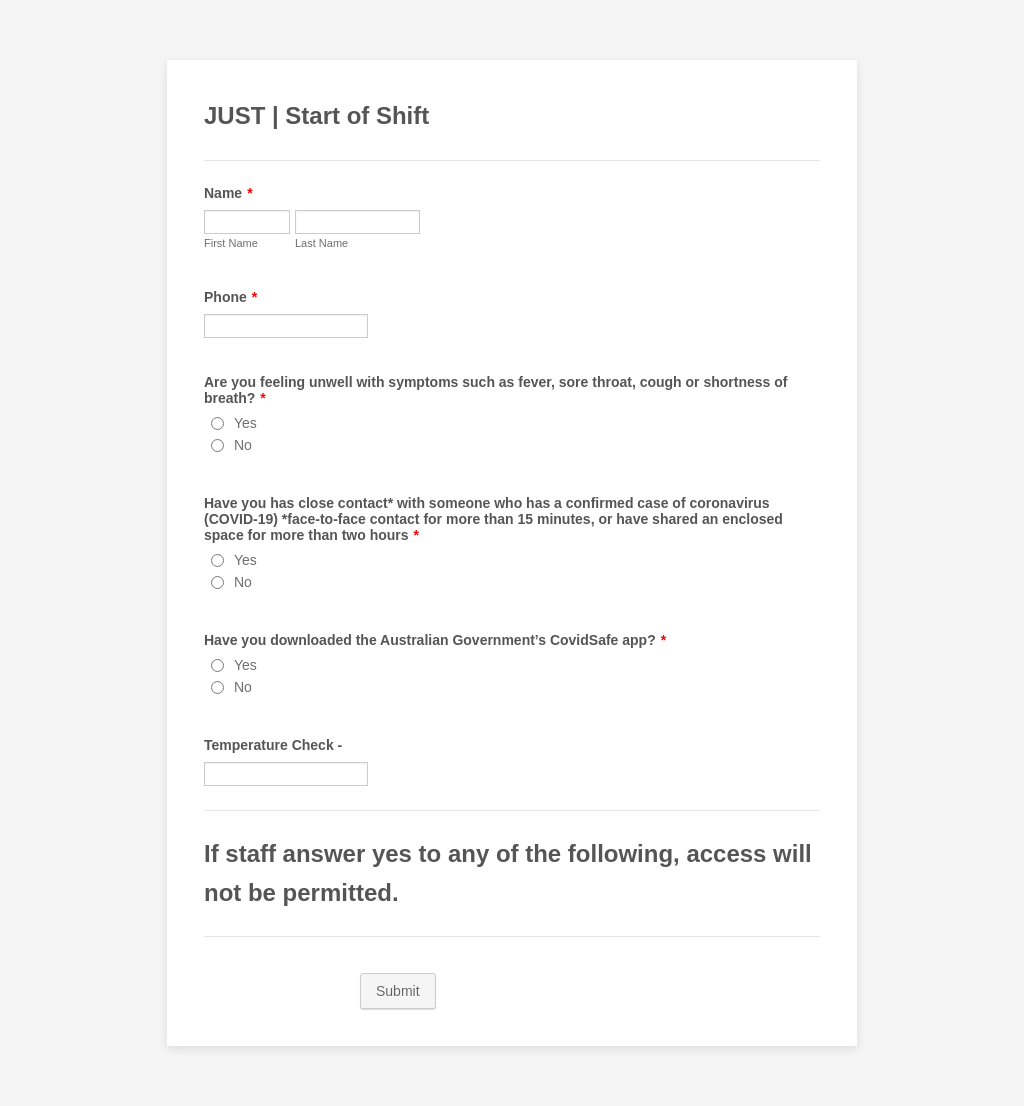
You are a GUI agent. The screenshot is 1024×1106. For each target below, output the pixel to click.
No (243, 445)
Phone (230, 297)
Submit (398, 991)
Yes (245, 423)
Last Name (321, 243)
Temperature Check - (273, 745)
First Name (231, 243)
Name (228, 193)
